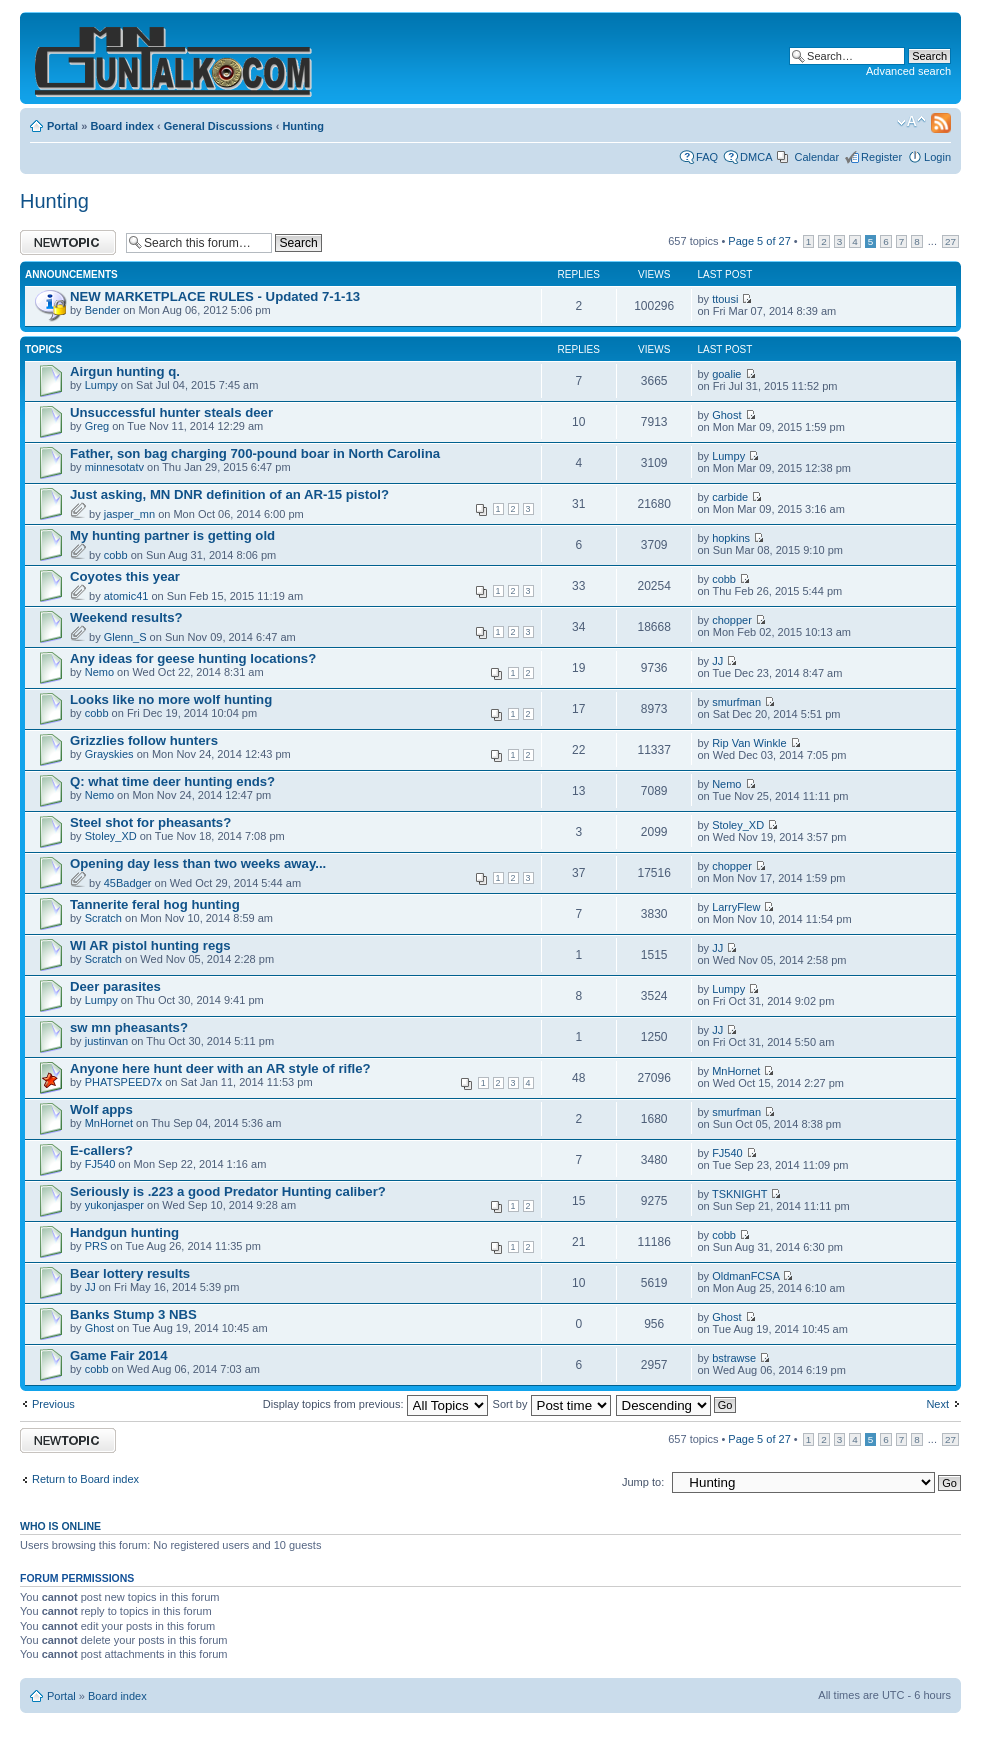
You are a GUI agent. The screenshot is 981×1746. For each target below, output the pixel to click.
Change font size (911, 122)
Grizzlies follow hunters (144, 740)
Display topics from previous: (375, 1404)
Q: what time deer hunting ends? (172, 781)
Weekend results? (126, 617)
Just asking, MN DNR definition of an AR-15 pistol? (229, 494)
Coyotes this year (125, 576)
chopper (732, 620)
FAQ (707, 157)
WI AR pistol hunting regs (150, 945)
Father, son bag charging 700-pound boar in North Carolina (255, 453)
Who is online (60, 1526)
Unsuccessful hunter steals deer (171, 412)
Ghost (726, 415)
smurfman (736, 702)
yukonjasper (114, 1205)
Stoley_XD (111, 836)
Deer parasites (115, 986)
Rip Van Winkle (749, 743)
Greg (97, 426)
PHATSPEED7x (123, 1082)
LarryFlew (736, 907)
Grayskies (109, 754)
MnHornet (736, 1071)
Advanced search (908, 71)
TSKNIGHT (739, 1194)
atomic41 (126, 596)
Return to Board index (85, 1479)
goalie (726, 374)
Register (881, 157)
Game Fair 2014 (119, 1355)
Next (937, 1404)
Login (937, 157)
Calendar (816, 157)
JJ (717, 661)
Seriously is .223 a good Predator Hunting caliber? (228, 1191)
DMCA (756, 157)
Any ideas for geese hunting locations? (193, 658)
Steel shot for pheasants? (150, 822)
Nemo (99, 672)
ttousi (725, 299)
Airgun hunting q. (125, 371)
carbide (730, 497)
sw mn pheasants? (129, 1027)
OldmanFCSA (745, 1276)
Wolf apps (101, 1109)
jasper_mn (129, 514)
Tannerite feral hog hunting (155, 904)
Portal (62, 126)
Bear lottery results (130, 1273)
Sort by (552, 1404)
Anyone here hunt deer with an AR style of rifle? (220, 1068)
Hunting (303, 126)
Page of (759, 241)
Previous (53, 1404)
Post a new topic (68, 242)
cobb (116, 555)
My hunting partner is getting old (172, 535)
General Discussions (218, 126)
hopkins (731, 538)
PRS (96, 1246)
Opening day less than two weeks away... (198, 863)
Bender (102, 310)
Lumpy (101, 385)
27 (950, 241)
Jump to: (643, 1482)
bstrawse (734, 1358)
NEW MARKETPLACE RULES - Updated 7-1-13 (215, 296)
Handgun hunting (124, 1232)
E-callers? (101, 1150)
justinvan (106, 1041)
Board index (122, 126)
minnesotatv (114, 467)
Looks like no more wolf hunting (171, 699)
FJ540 (100, 1164)
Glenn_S (125, 637)
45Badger (128, 883)
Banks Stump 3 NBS (133, 1314)
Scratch (103, 918)
